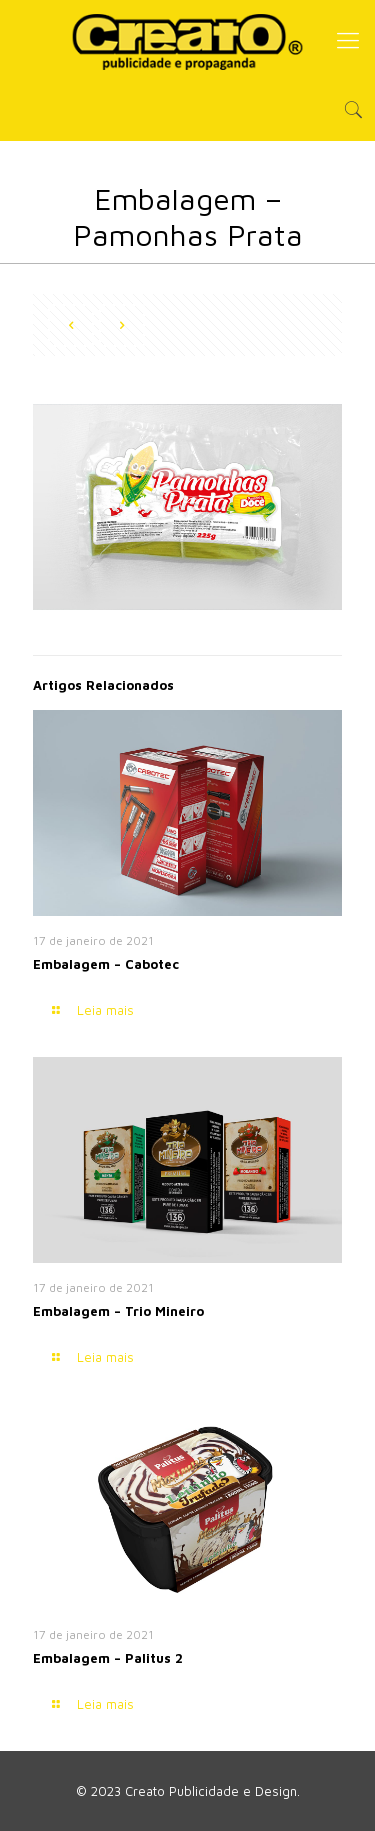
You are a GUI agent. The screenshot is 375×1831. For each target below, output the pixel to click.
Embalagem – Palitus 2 (108, 1658)
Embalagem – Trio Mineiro (118, 1311)
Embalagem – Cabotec (106, 964)
